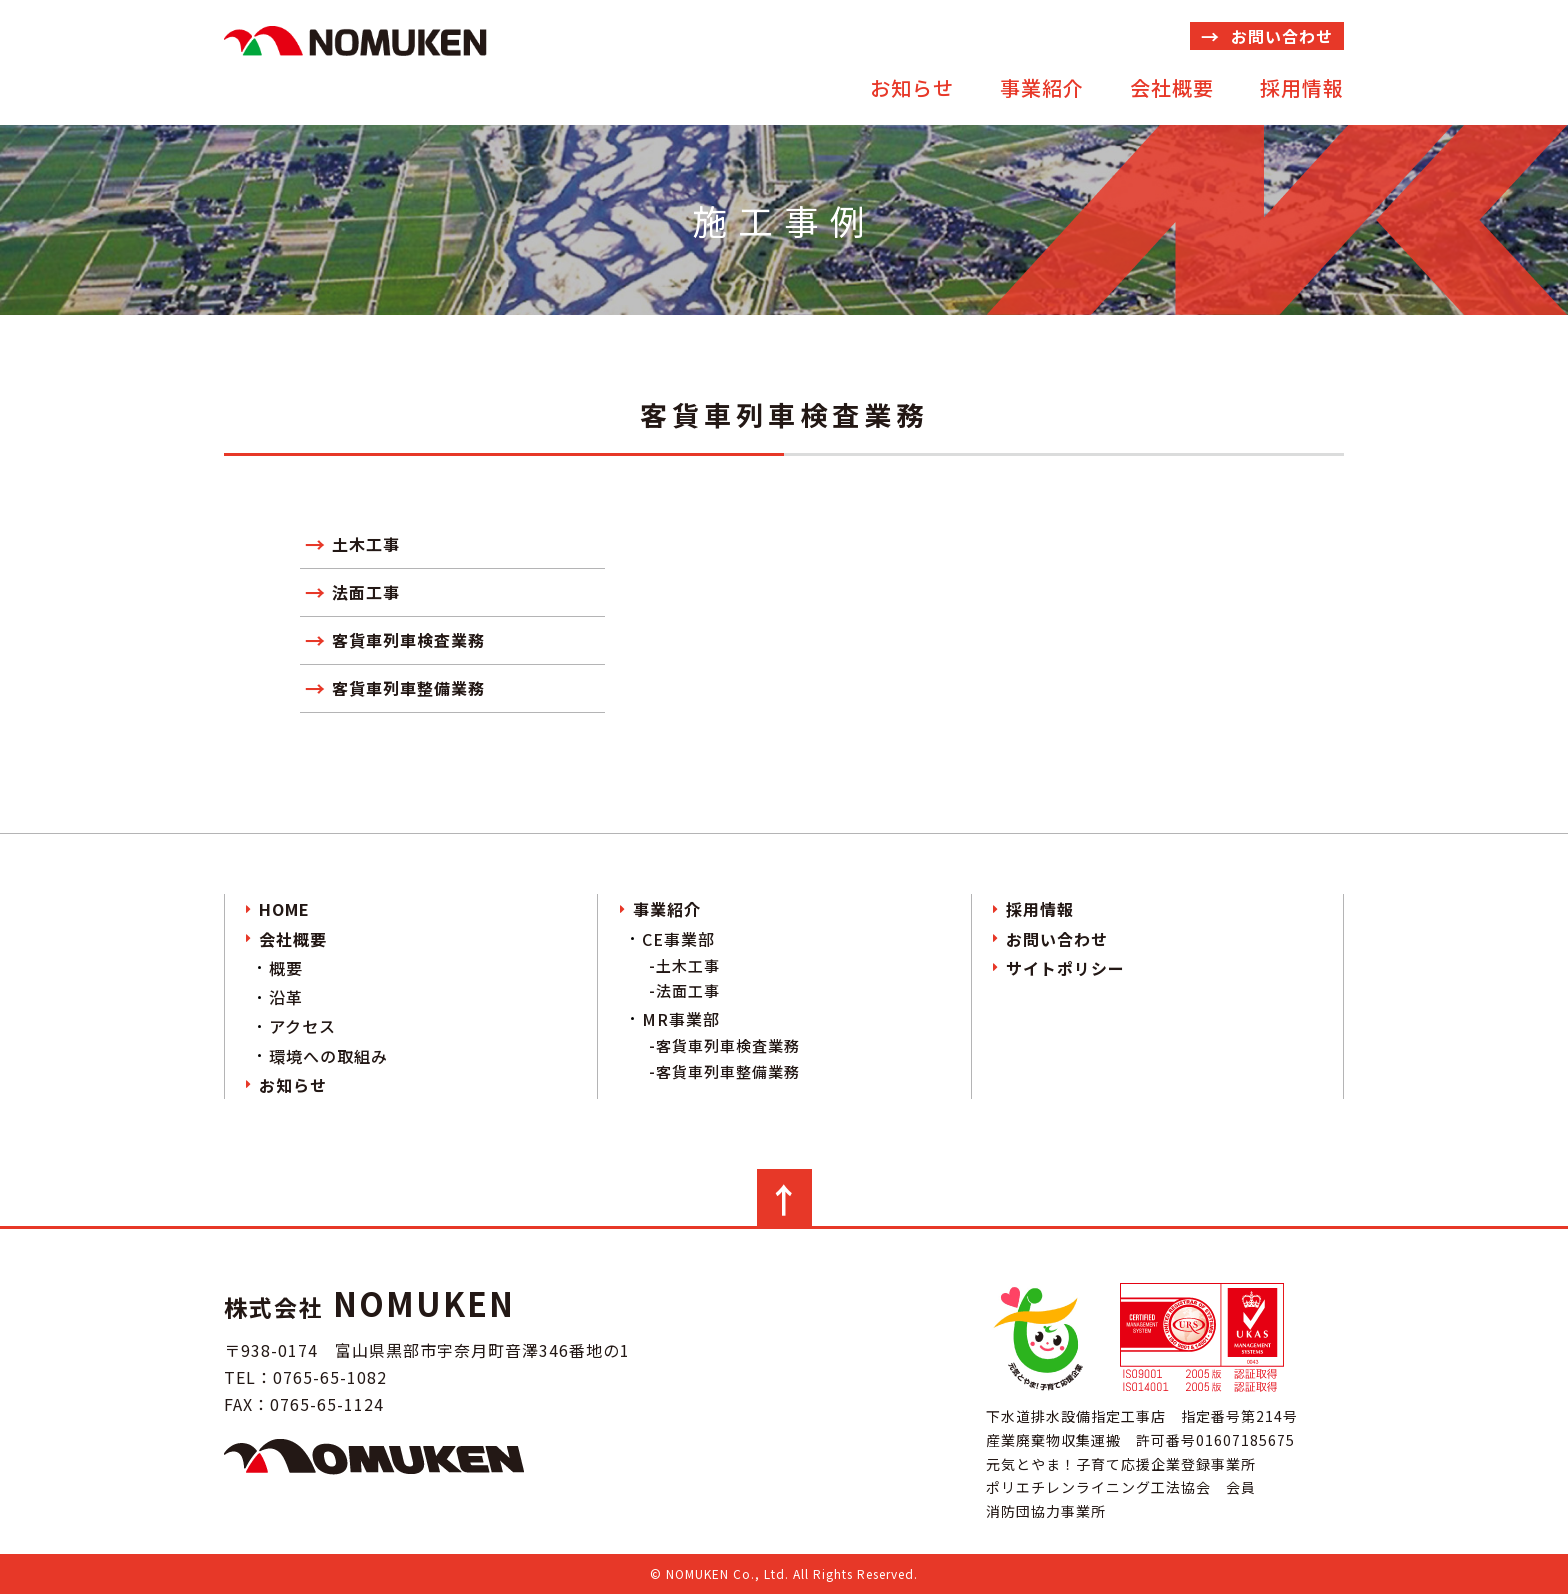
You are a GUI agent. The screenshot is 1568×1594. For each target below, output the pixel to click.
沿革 (286, 997)
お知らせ (912, 87)
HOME (284, 909)
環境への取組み (328, 1056)
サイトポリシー (1065, 968)
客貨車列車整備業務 (408, 688)
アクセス (302, 1026)
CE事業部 (678, 939)
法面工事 (366, 592)
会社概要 (1172, 87)
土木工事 (366, 544)
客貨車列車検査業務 (408, 640)
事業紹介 (1042, 87)
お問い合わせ (1282, 36)
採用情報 (1302, 87)
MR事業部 (681, 1019)
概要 (286, 968)
